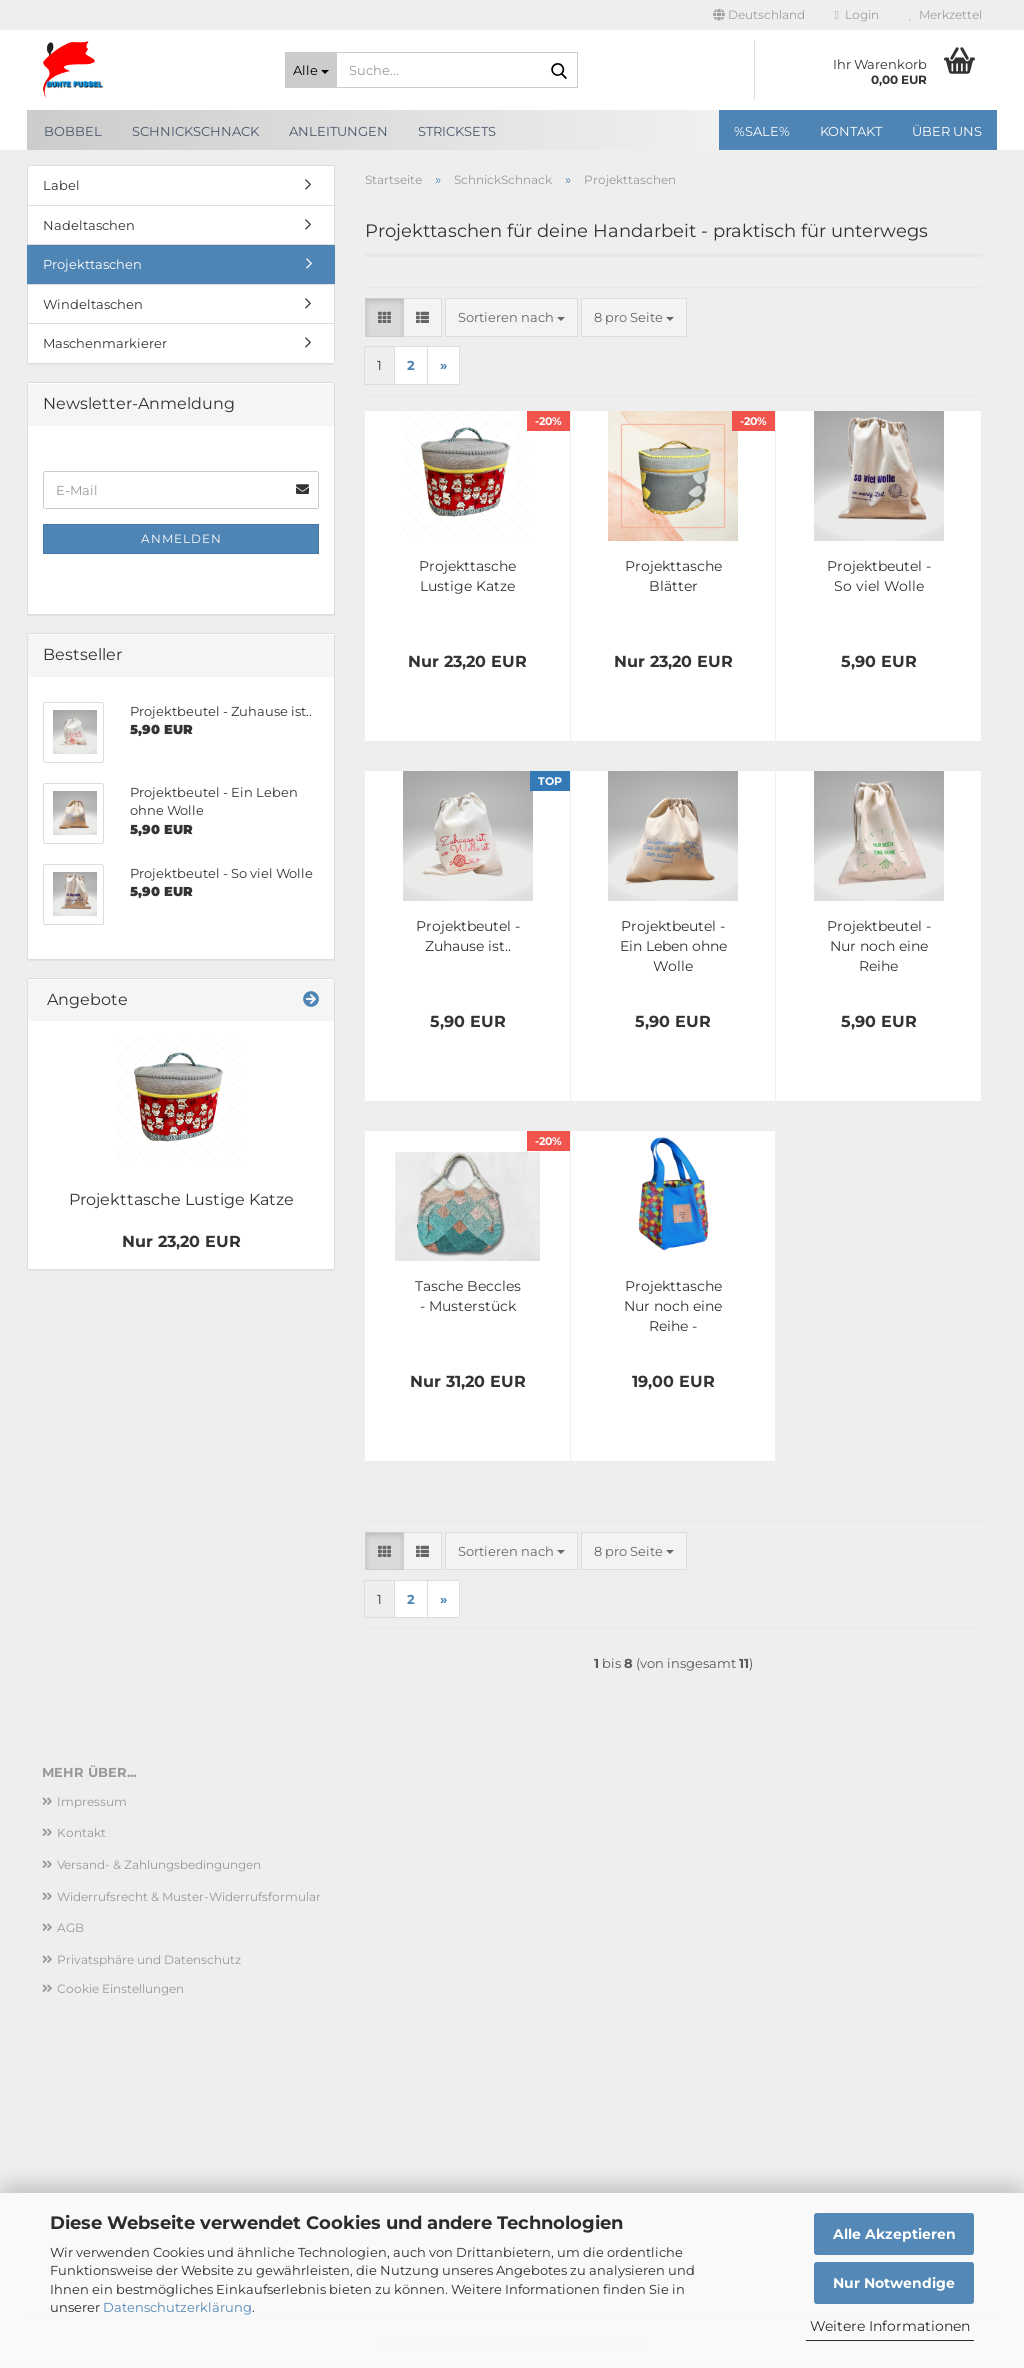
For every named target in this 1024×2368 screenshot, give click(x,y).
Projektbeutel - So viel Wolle (879, 576)
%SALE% (762, 131)
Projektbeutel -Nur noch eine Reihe (879, 946)
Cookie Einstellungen (120, 1988)
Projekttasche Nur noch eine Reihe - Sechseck (673, 1306)
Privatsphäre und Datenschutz (149, 1959)
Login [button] (857, 14)
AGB (70, 1927)
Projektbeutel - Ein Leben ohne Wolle (673, 946)
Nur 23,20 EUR (181, 1241)
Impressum (92, 1801)
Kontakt (851, 131)
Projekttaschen (92, 264)
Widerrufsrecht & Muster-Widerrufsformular (189, 1896)
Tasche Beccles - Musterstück (468, 1296)
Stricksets (457, 131)
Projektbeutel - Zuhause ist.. (468, 936)
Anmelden (181, 538)
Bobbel (73, 131)
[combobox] (511, 317)
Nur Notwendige (894, 2283)
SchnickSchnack (195, 131)
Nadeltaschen (89, 225)
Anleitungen (338, 131)
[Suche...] (311, 70)
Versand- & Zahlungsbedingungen (159, 1864)
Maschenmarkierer (105, 343)
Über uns (947, 131)
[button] (759, 15)
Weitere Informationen (890, 2326)
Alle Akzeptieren (894, 2234)
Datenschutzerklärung (177, 2307)
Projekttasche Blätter (673, 576)
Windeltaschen (93, 304)
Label (61, 185)
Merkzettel (945, 14)
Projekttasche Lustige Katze (467, 576)
